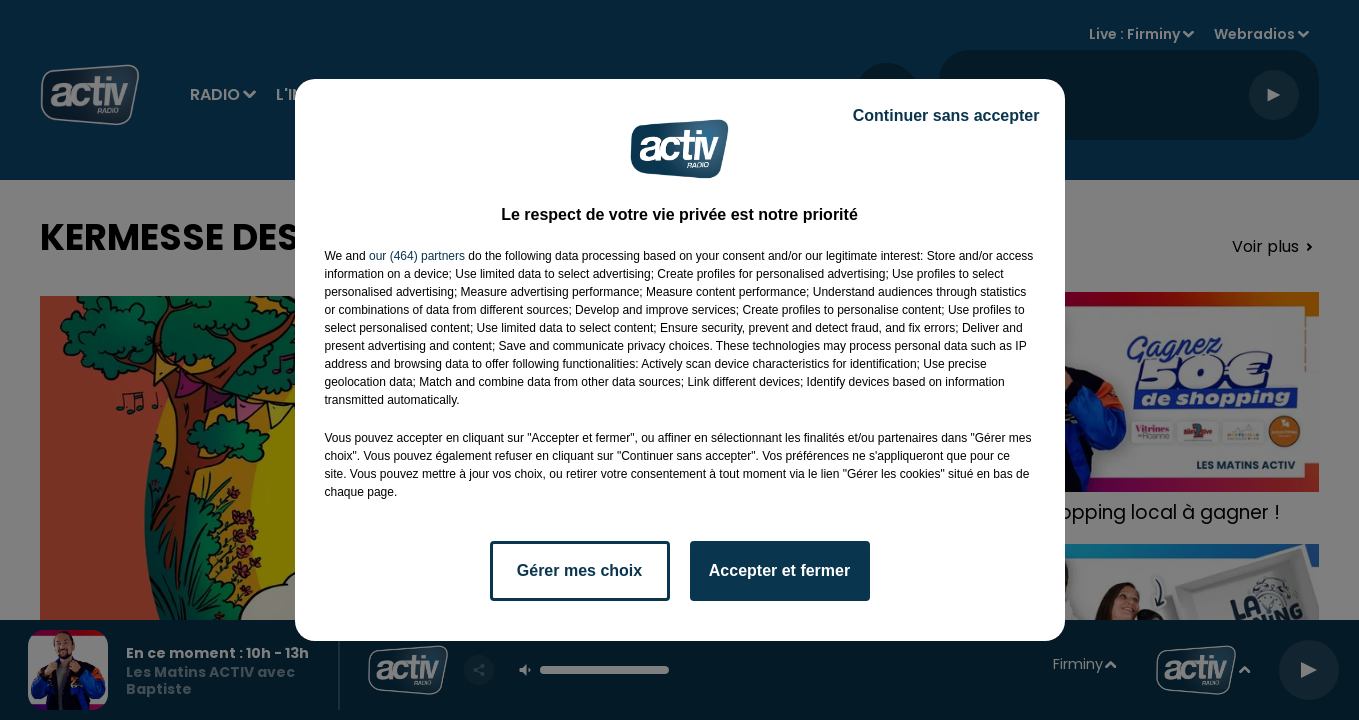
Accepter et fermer (779, 570)
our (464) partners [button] (417, 256)
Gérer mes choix (579, 570)
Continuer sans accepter (946, 115)
